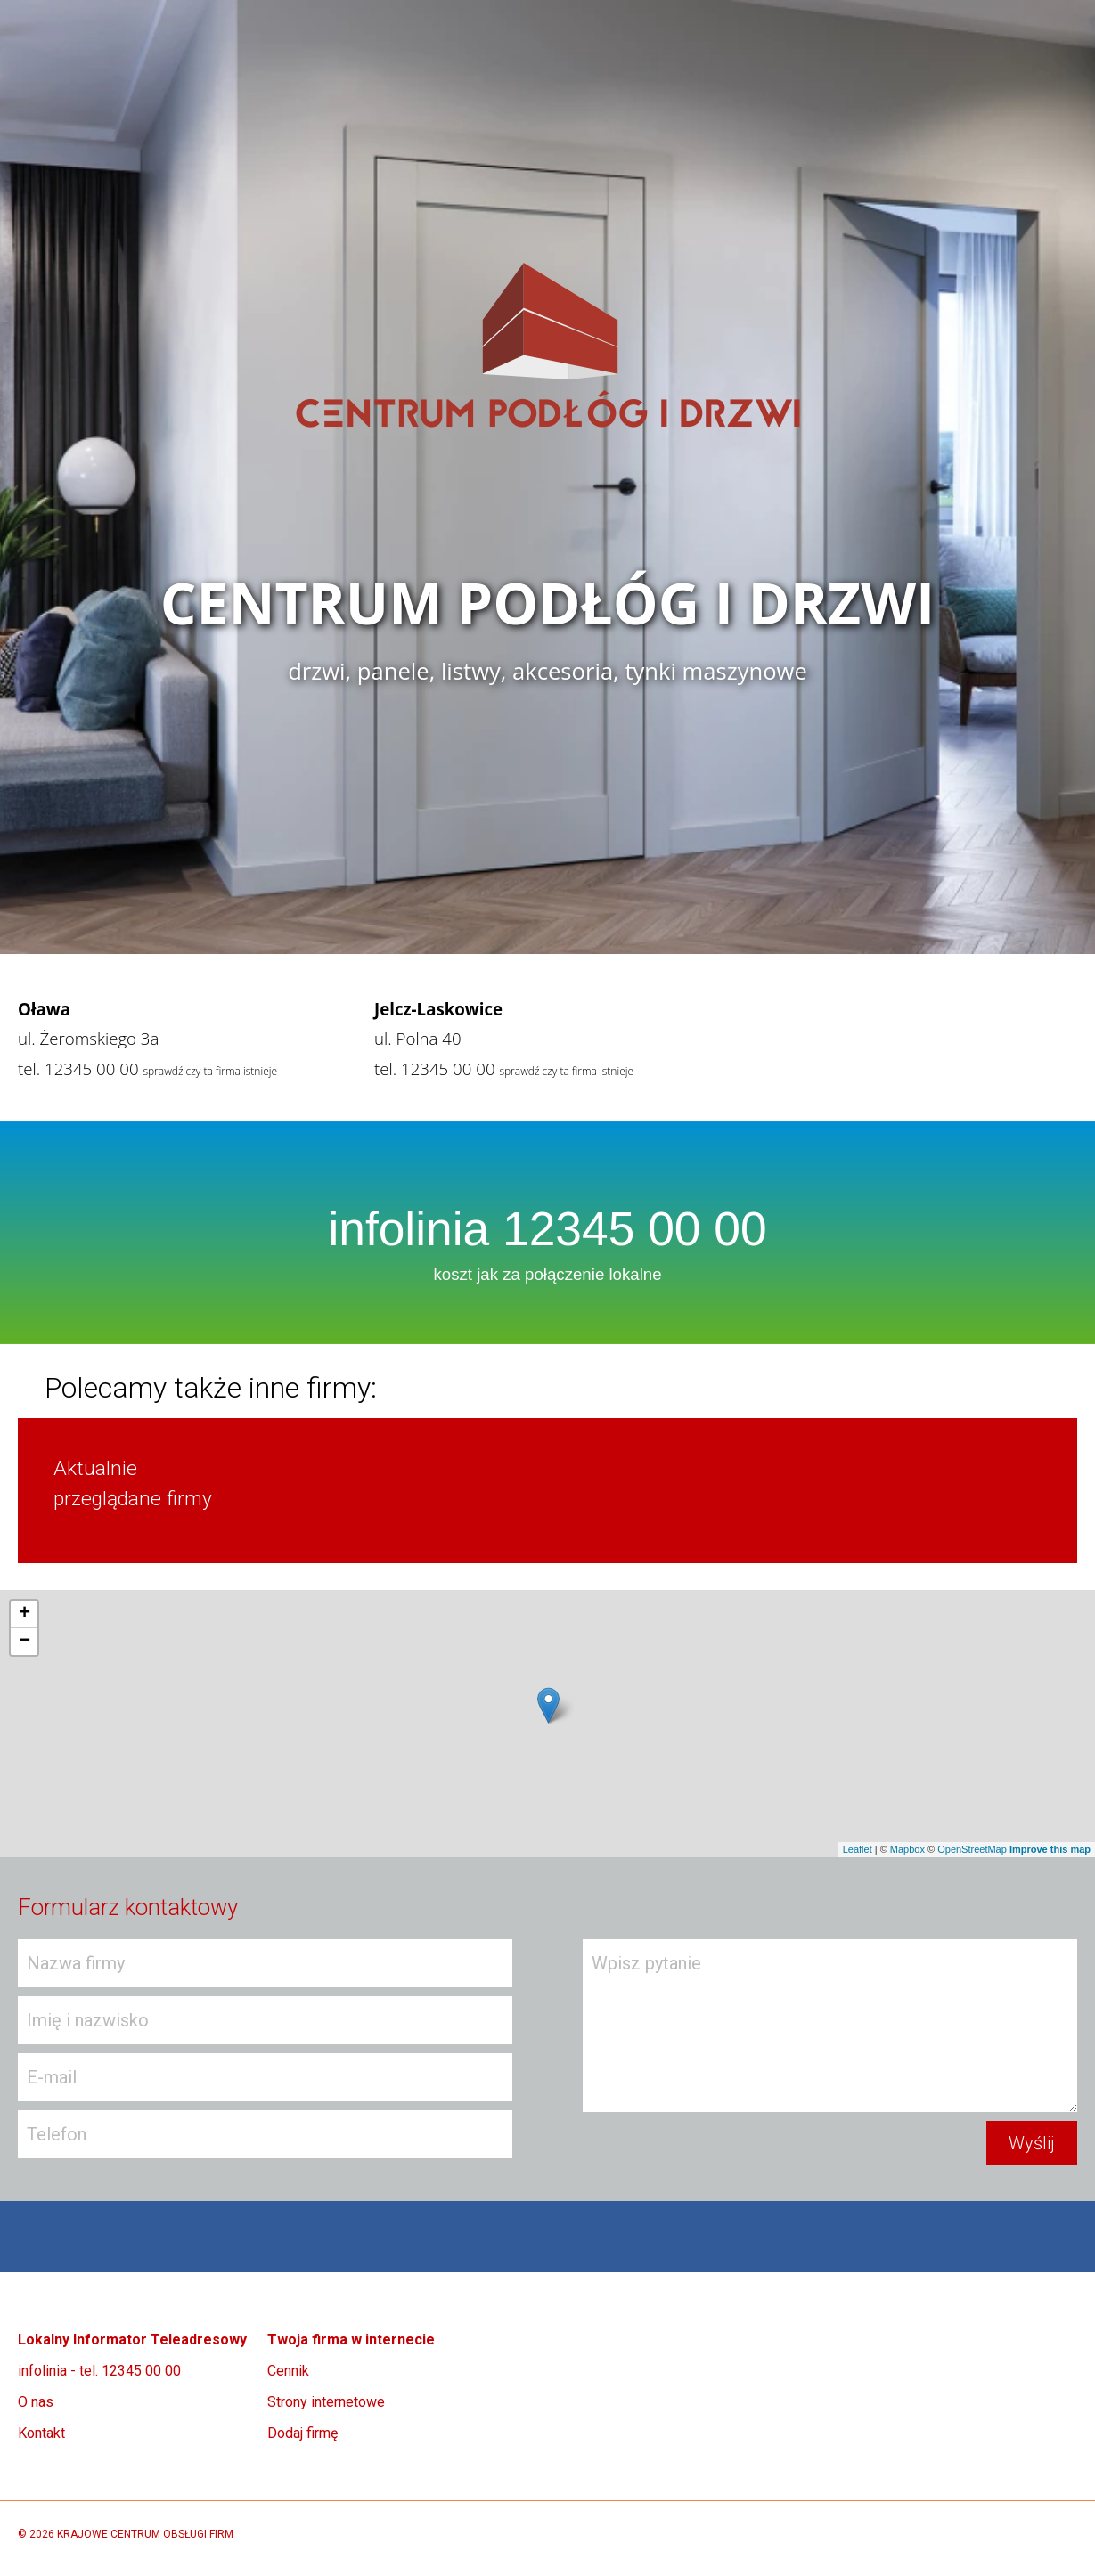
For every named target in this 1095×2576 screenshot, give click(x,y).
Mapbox (907, 1849)
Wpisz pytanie (830, 2025)
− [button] (24, 1641)
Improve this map (1050, 1849)
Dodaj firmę (302, 2433)
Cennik (288, 2370)
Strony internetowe (326, 2401)
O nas (35, 2401)
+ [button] (24, 1614)
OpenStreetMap (972, 1849)
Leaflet (857, 1849)
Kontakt (41, 2433)
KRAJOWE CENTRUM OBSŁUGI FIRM (145, 2534)
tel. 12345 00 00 (78, 1068)
